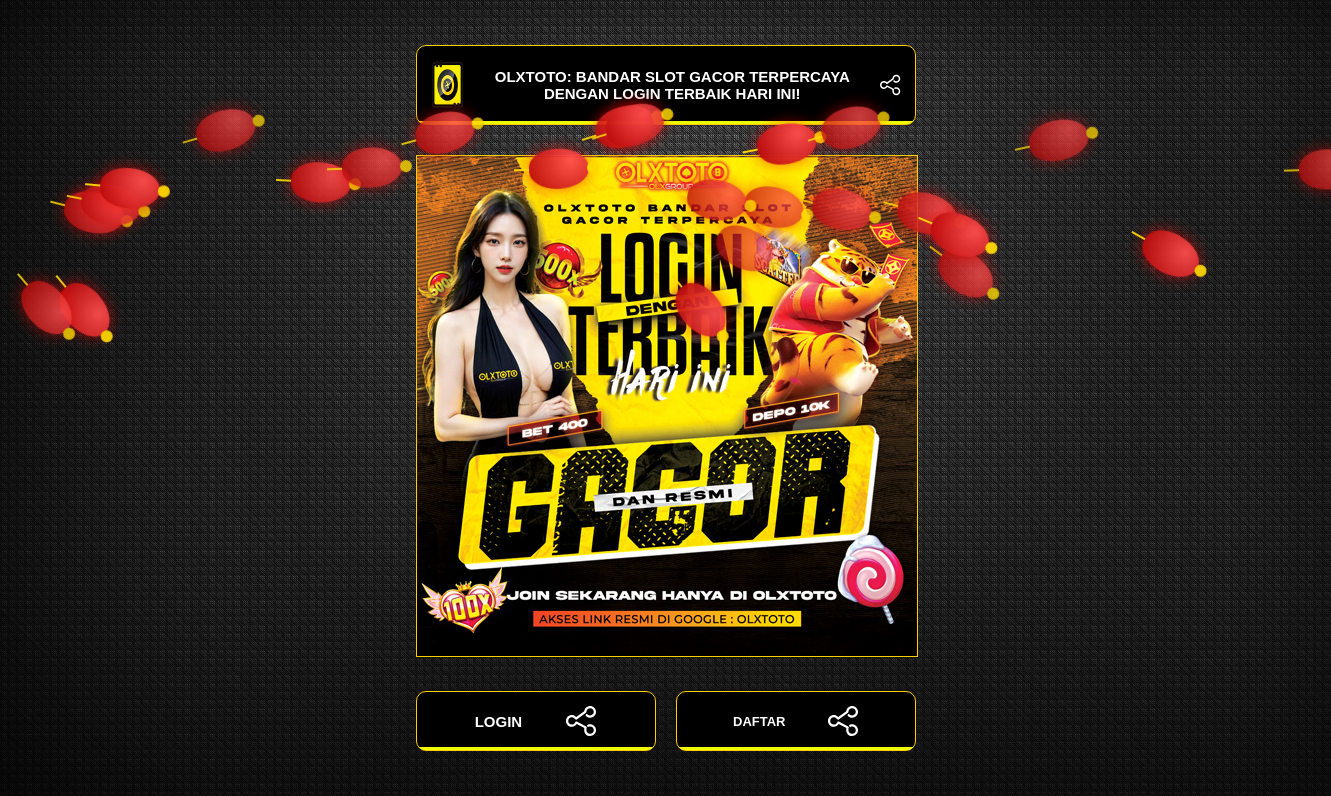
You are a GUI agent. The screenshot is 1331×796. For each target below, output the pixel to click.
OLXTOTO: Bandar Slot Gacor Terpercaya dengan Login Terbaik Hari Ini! (666, 85)
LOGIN (536, 721)
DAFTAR (795, 721)
